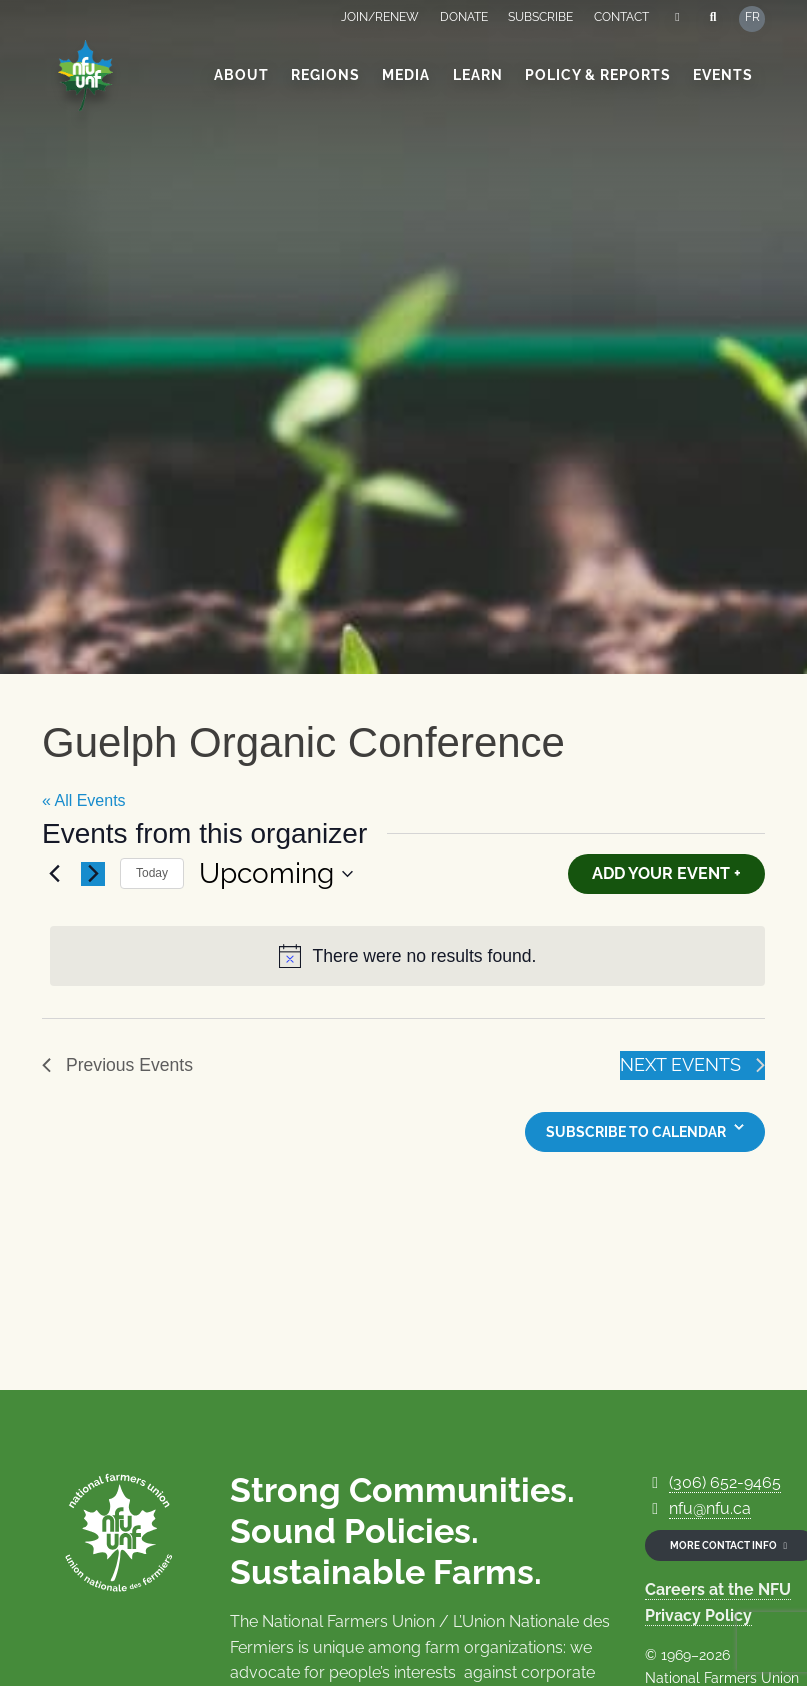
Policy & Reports (598, 75)
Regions (325, 75)
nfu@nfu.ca (710, 1508)
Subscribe (540, 17)
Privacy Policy (698, 1615)
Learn (478, 75)
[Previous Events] (54, 874)
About (241, 75)
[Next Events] (93, 874)
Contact (621, 17)
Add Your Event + (666, 873)
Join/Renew (380, 17)
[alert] (407, 956)
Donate (464, 17)
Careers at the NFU (718, 1589)
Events (723, 75)
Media (406, 75)
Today (152, 873)
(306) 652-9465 (725, 1482)
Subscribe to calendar (636, 1132)
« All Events (84, 800)
